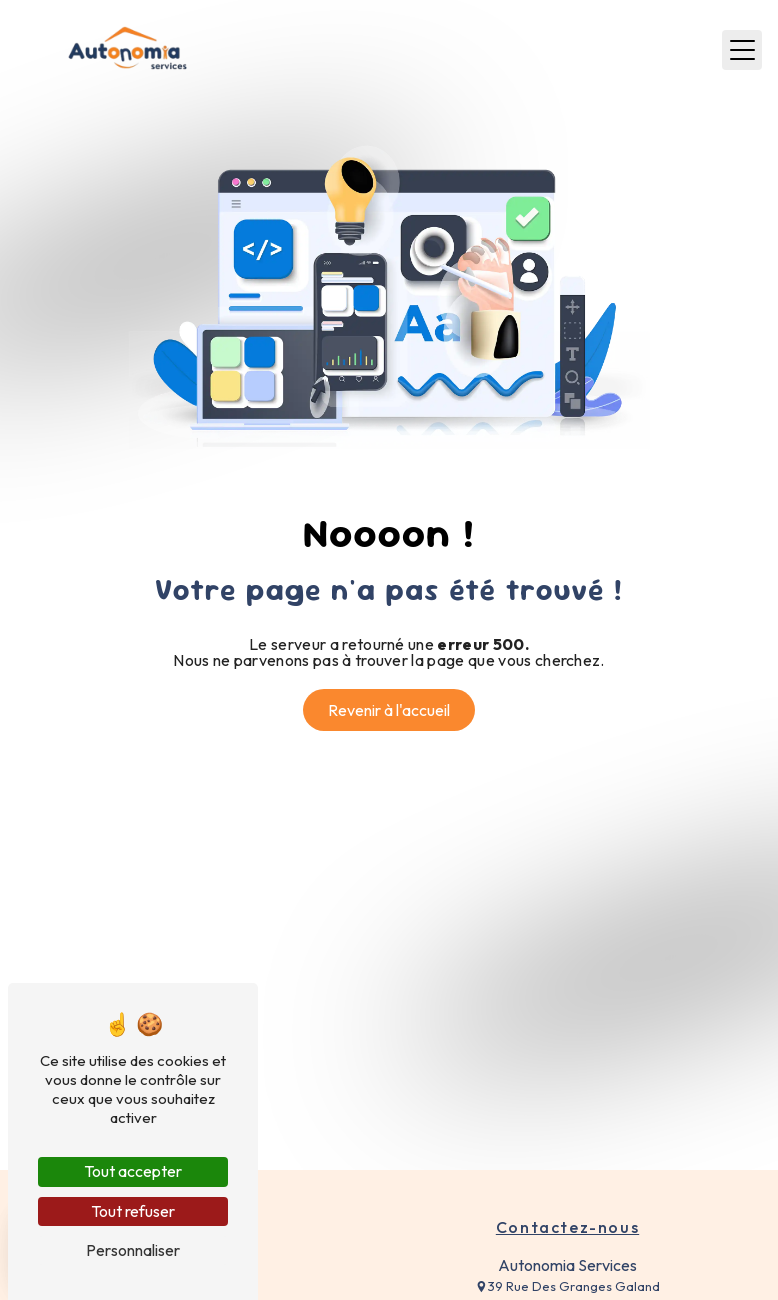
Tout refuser (133, 1211)
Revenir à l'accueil (389, 710)
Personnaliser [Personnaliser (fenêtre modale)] (133, 1250)
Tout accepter (133, 1171)
